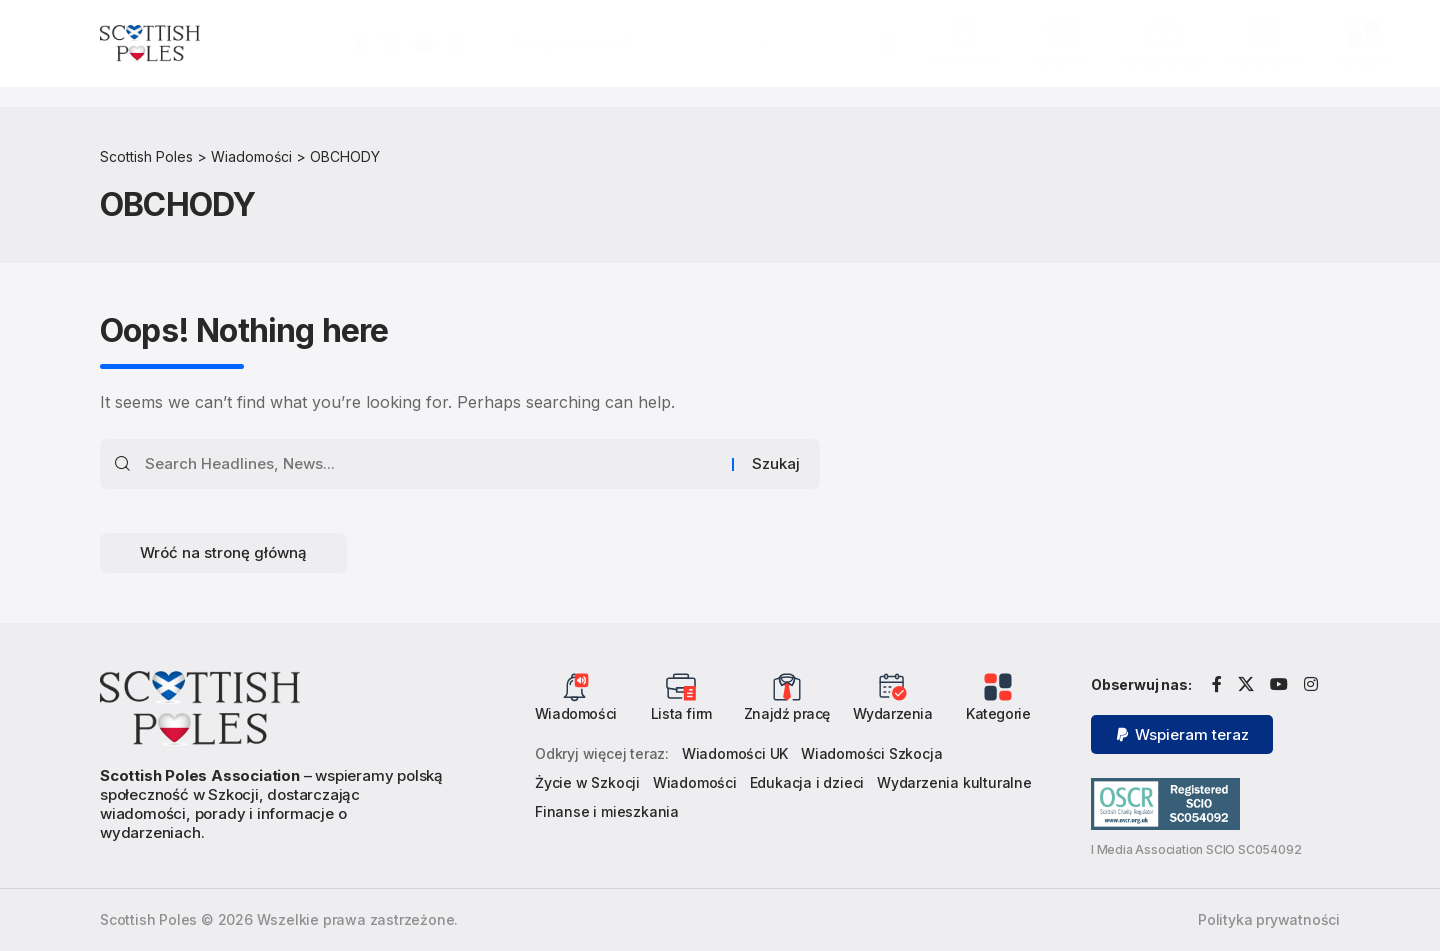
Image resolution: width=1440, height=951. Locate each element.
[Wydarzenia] (1264, 33)
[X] (389, 45)
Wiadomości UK (735, 753)
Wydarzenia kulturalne (954, 782)
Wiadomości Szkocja (871, 753)
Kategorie (1363, 60)
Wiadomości (963, 60)
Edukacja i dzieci (807, 782)
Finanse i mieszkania (607, 811)
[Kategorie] (1364, 33)
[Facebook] (359, 45)
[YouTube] (423, 45)
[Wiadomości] (964, 33)
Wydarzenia (1264, 60)
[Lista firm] (1063, 33)
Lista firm (1063, 60)
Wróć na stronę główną (223, 552)
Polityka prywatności (1269, 919)
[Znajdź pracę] (1163, 33)
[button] (888, 45)
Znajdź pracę (1163, 60)
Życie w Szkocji (587, 782)
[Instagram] (456, 45)
